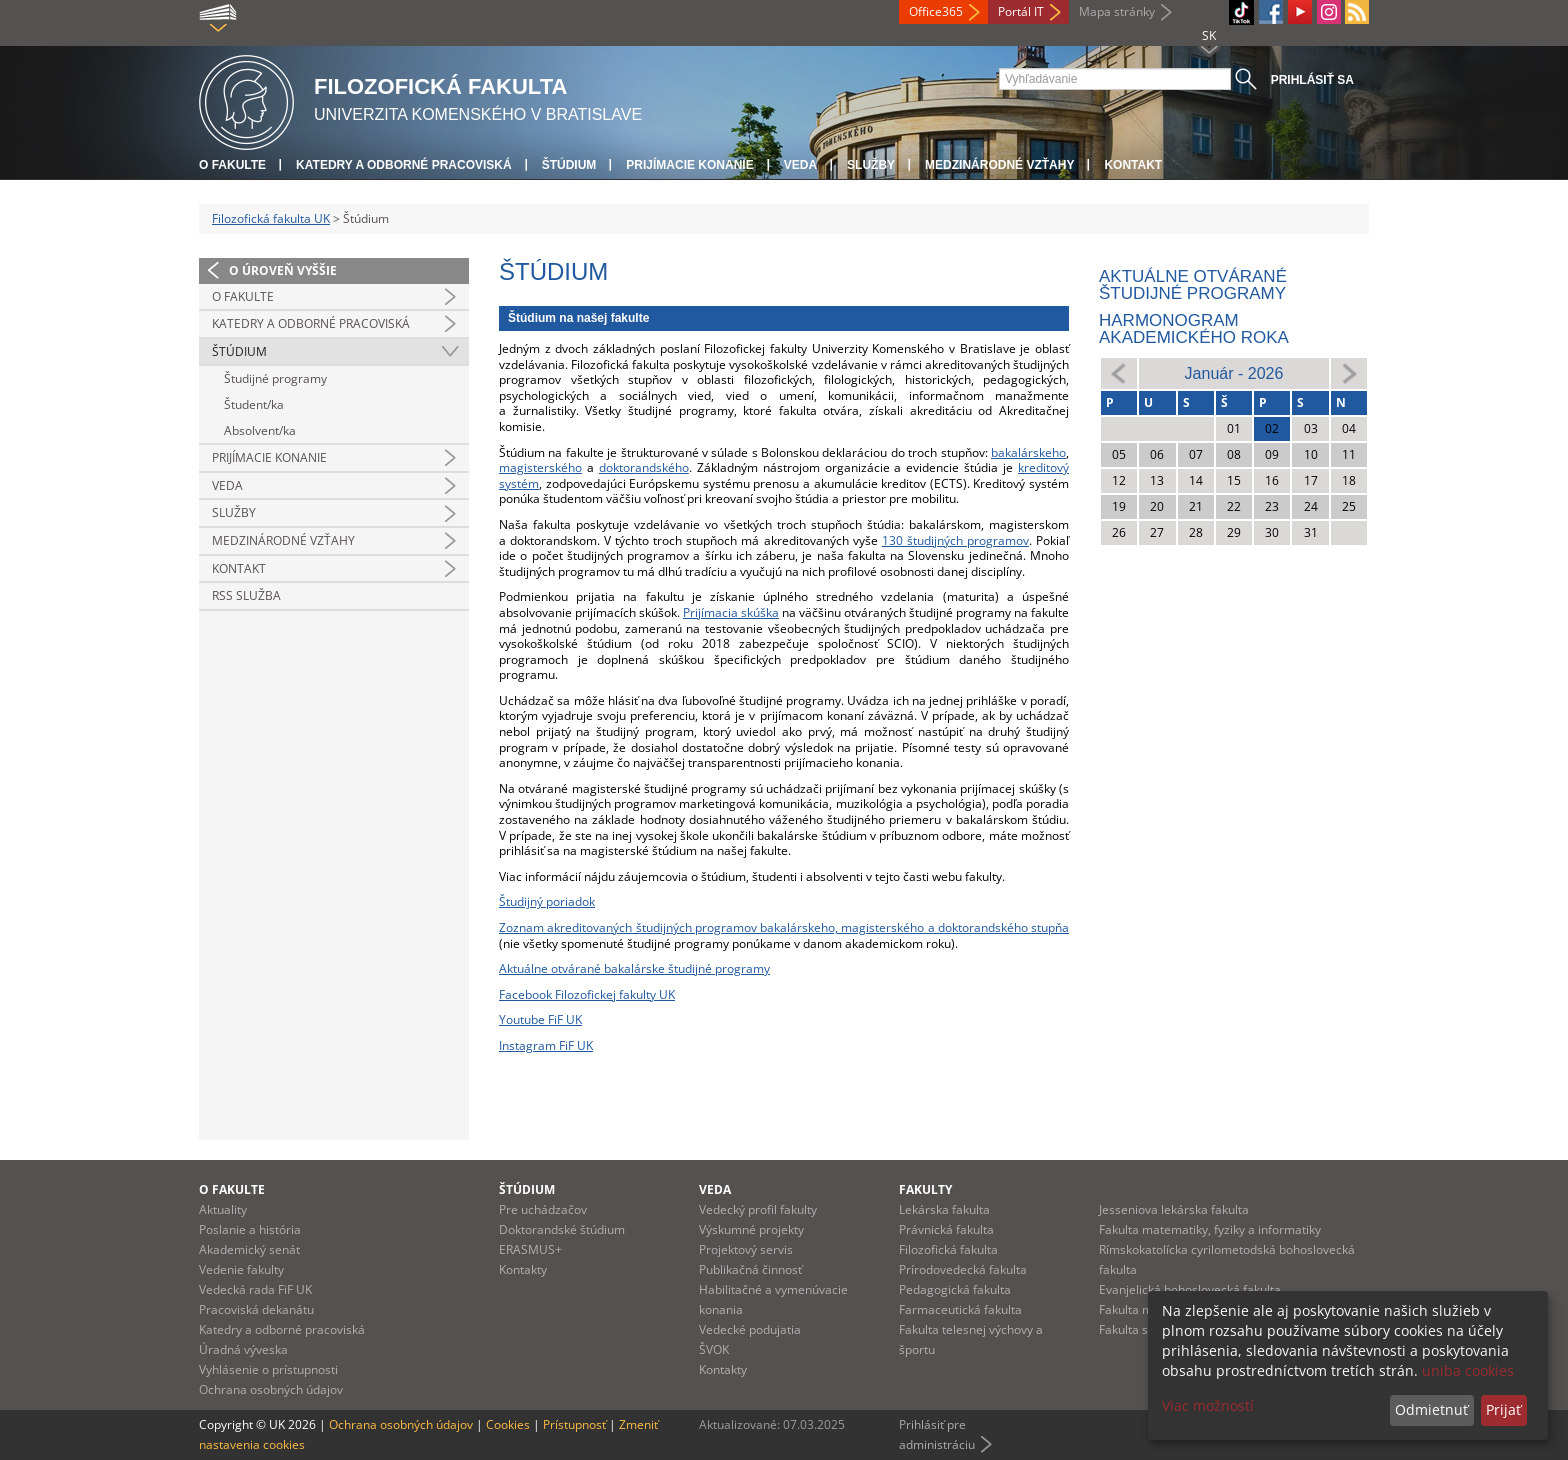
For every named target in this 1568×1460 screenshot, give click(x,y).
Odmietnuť (1431, 1409)
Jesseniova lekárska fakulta (1174, 1209)
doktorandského (644, 467)
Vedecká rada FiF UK (255, 1289)
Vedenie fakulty (241, 1269)
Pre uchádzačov (543, 1209)
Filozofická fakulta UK (271, 218)
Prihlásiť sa (1312, 80)
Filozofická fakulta (948, 1249)
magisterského (540, 467)
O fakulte (232, 165)
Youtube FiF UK (540, 1019)
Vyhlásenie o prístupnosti (268, 1369)
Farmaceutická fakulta (960, 1309)
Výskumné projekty (751, 1229)
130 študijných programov (955, 540)
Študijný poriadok (547, 901)
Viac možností (1208, 1405)
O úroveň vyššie (283, 270)
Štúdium (569, 165)
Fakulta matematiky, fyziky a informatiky (1210, 1229)
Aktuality (223, 1209)
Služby (871, 165)
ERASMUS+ (530, 1249)
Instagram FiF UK (546, 1045)
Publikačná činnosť (750, 1269)
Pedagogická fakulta (955, 1289)
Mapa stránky (1117, 11)
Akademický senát (249, 1249)
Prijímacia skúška (731, 612)
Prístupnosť (574, 1424)
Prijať (1503, 1409)
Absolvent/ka (260, 430)
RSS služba (246, 595)
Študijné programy (275, 378)
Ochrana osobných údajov (271, 1389)
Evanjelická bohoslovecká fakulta (1190, 1289)
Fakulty (925, 1189)
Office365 (936, 11)
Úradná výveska (243, 1349)
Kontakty (523, 1269)
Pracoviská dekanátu (256, 1309)
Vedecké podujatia (750, 1329)
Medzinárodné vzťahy (999, 165)
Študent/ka (254, 404)
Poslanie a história (250, 1229)
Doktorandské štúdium (562, 1229)
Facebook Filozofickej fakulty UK (587, 994)
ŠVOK (714, 1349)
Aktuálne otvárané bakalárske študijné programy (634, 968)
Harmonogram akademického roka (1194, 329)
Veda (800, 165)
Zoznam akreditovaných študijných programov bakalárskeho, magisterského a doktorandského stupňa (784, 927)
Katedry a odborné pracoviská (404, 165)
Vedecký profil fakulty (758, 1209)
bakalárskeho (1028, 452)
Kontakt (1133, 165)
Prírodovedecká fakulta (963, 1269)
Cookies (508, 1424)
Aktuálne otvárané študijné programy (1193, 285)
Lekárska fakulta (944, 1209)
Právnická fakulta (946, 1229)
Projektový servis (746, 1249)
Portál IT (1021, 11)
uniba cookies (1468, 1370)
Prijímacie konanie (689, 165)
